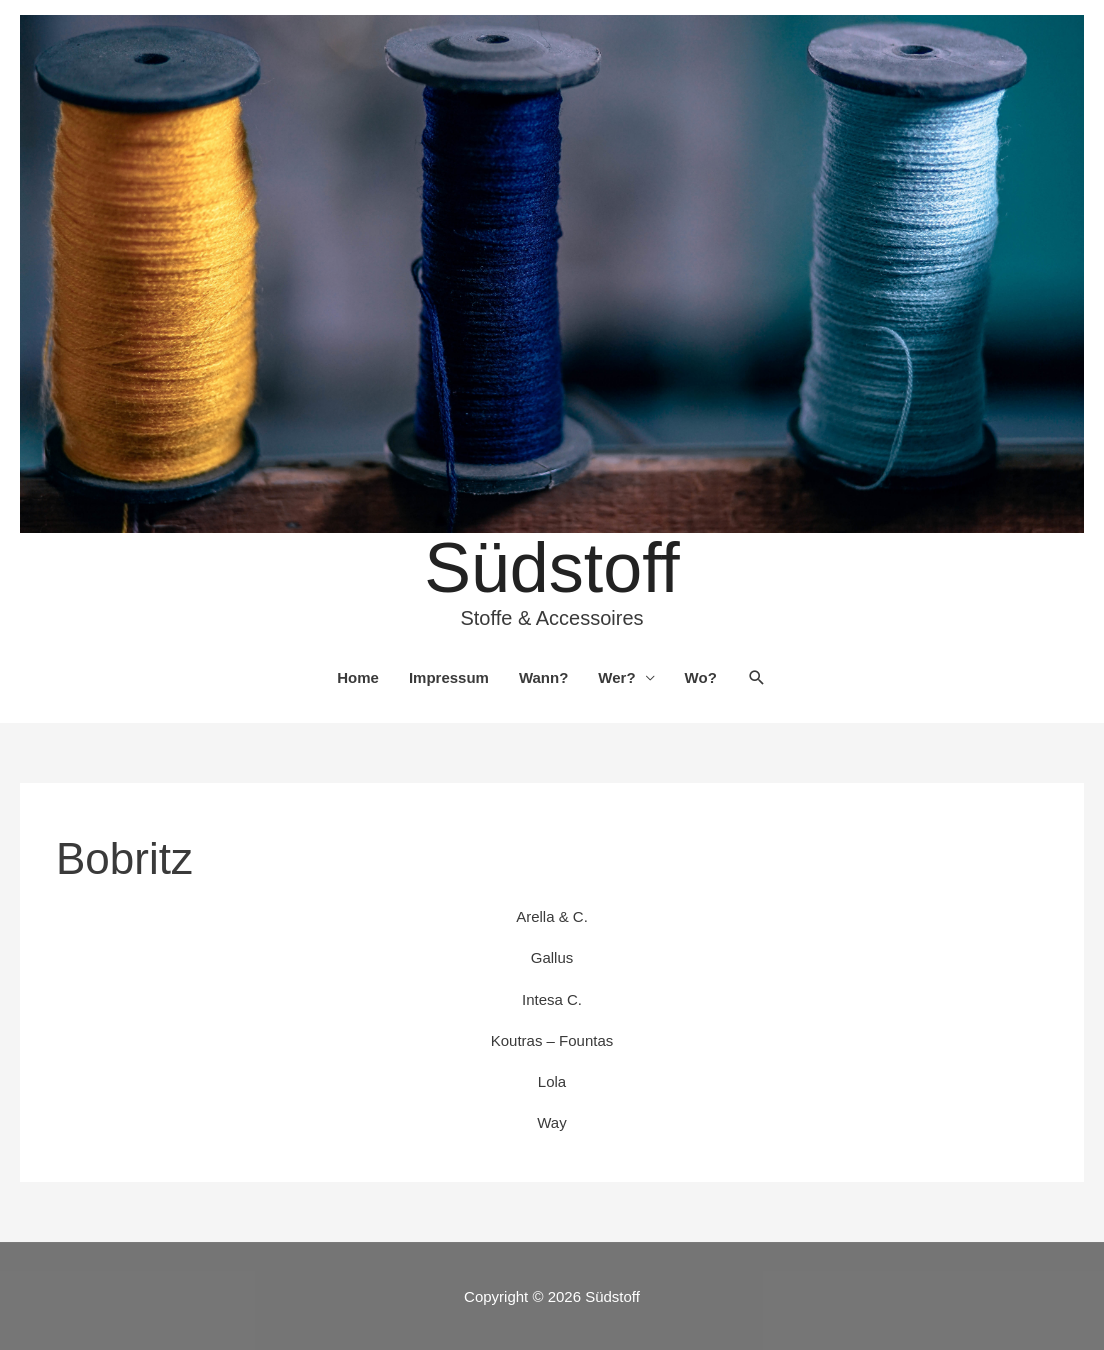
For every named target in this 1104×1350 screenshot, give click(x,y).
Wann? (543, 677)
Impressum (449, 677)
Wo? (701, 677)
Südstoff (552, 568)
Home (358, 677)
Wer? (616, 677)
